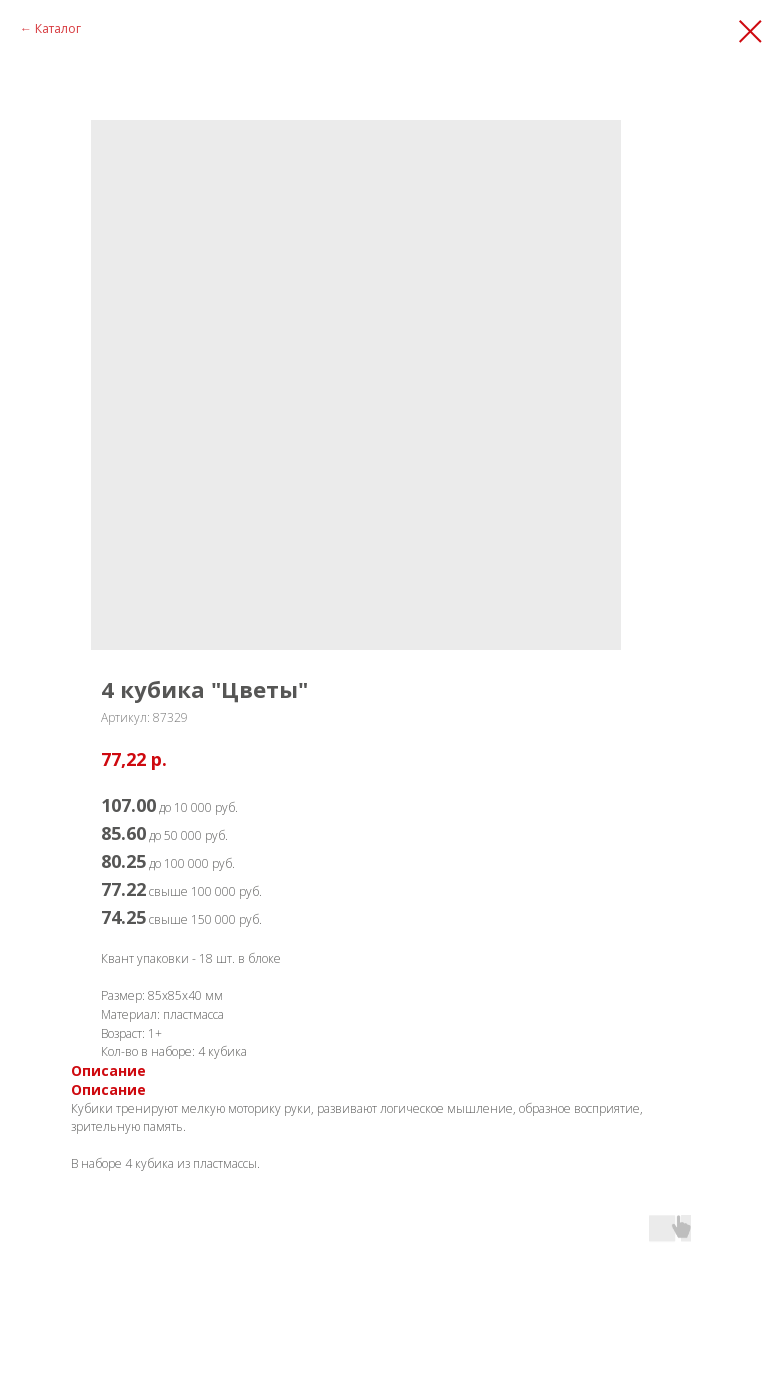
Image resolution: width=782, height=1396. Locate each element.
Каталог (58, 28)
